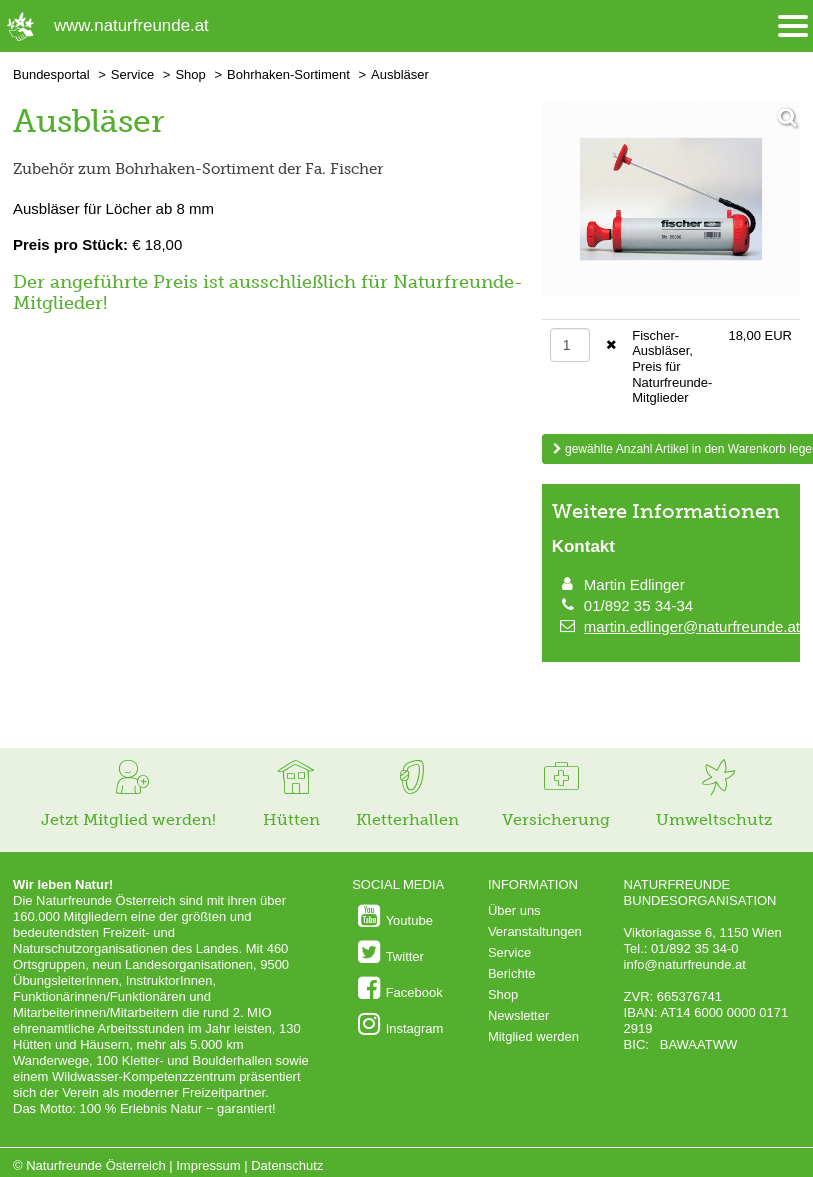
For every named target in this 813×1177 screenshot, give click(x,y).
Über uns (514, 910)
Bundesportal (51, 74)
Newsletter (518, 1015)
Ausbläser (400, 74)
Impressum (208, 1165)
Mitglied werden (533, 1036)
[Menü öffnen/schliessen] (793, 26)
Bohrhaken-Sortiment (288, 74)
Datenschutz (287, 1165)
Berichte (512, 973)
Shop (190, 74)
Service (132, 74)
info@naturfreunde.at (685, 964)
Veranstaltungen (535, 931)
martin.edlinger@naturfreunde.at (692, 626)
